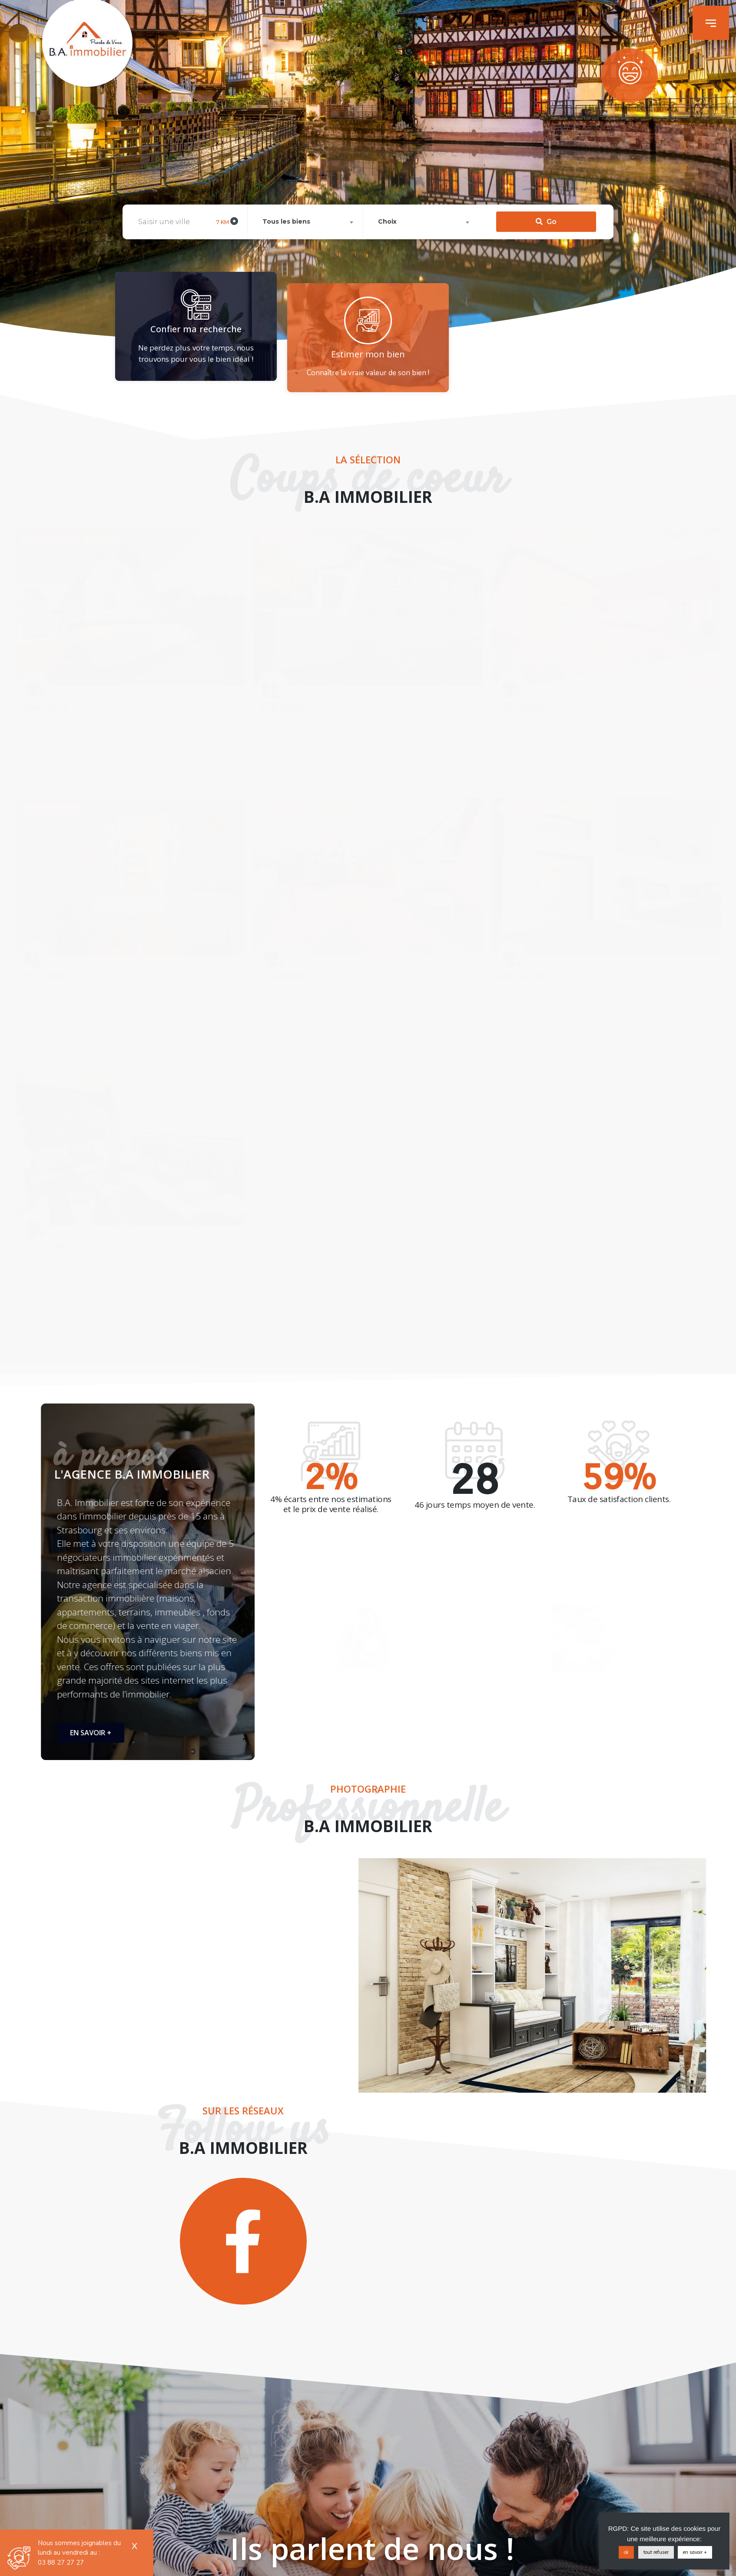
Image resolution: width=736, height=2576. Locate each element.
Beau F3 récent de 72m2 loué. (76, 1271)
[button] (711, 23)
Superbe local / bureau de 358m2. (558, 1001)
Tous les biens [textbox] (286, 169)
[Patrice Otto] (37, 691)
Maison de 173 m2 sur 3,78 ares (318, 731)
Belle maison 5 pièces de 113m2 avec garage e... (586, 731)
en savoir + (695, 2552)
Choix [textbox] (387, 169)
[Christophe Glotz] (275, 691)
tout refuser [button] (656, 2552)
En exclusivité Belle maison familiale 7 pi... (96, 731)
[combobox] (306, 170)
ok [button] (626, 2552)
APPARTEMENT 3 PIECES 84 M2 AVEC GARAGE (111, 1001)
